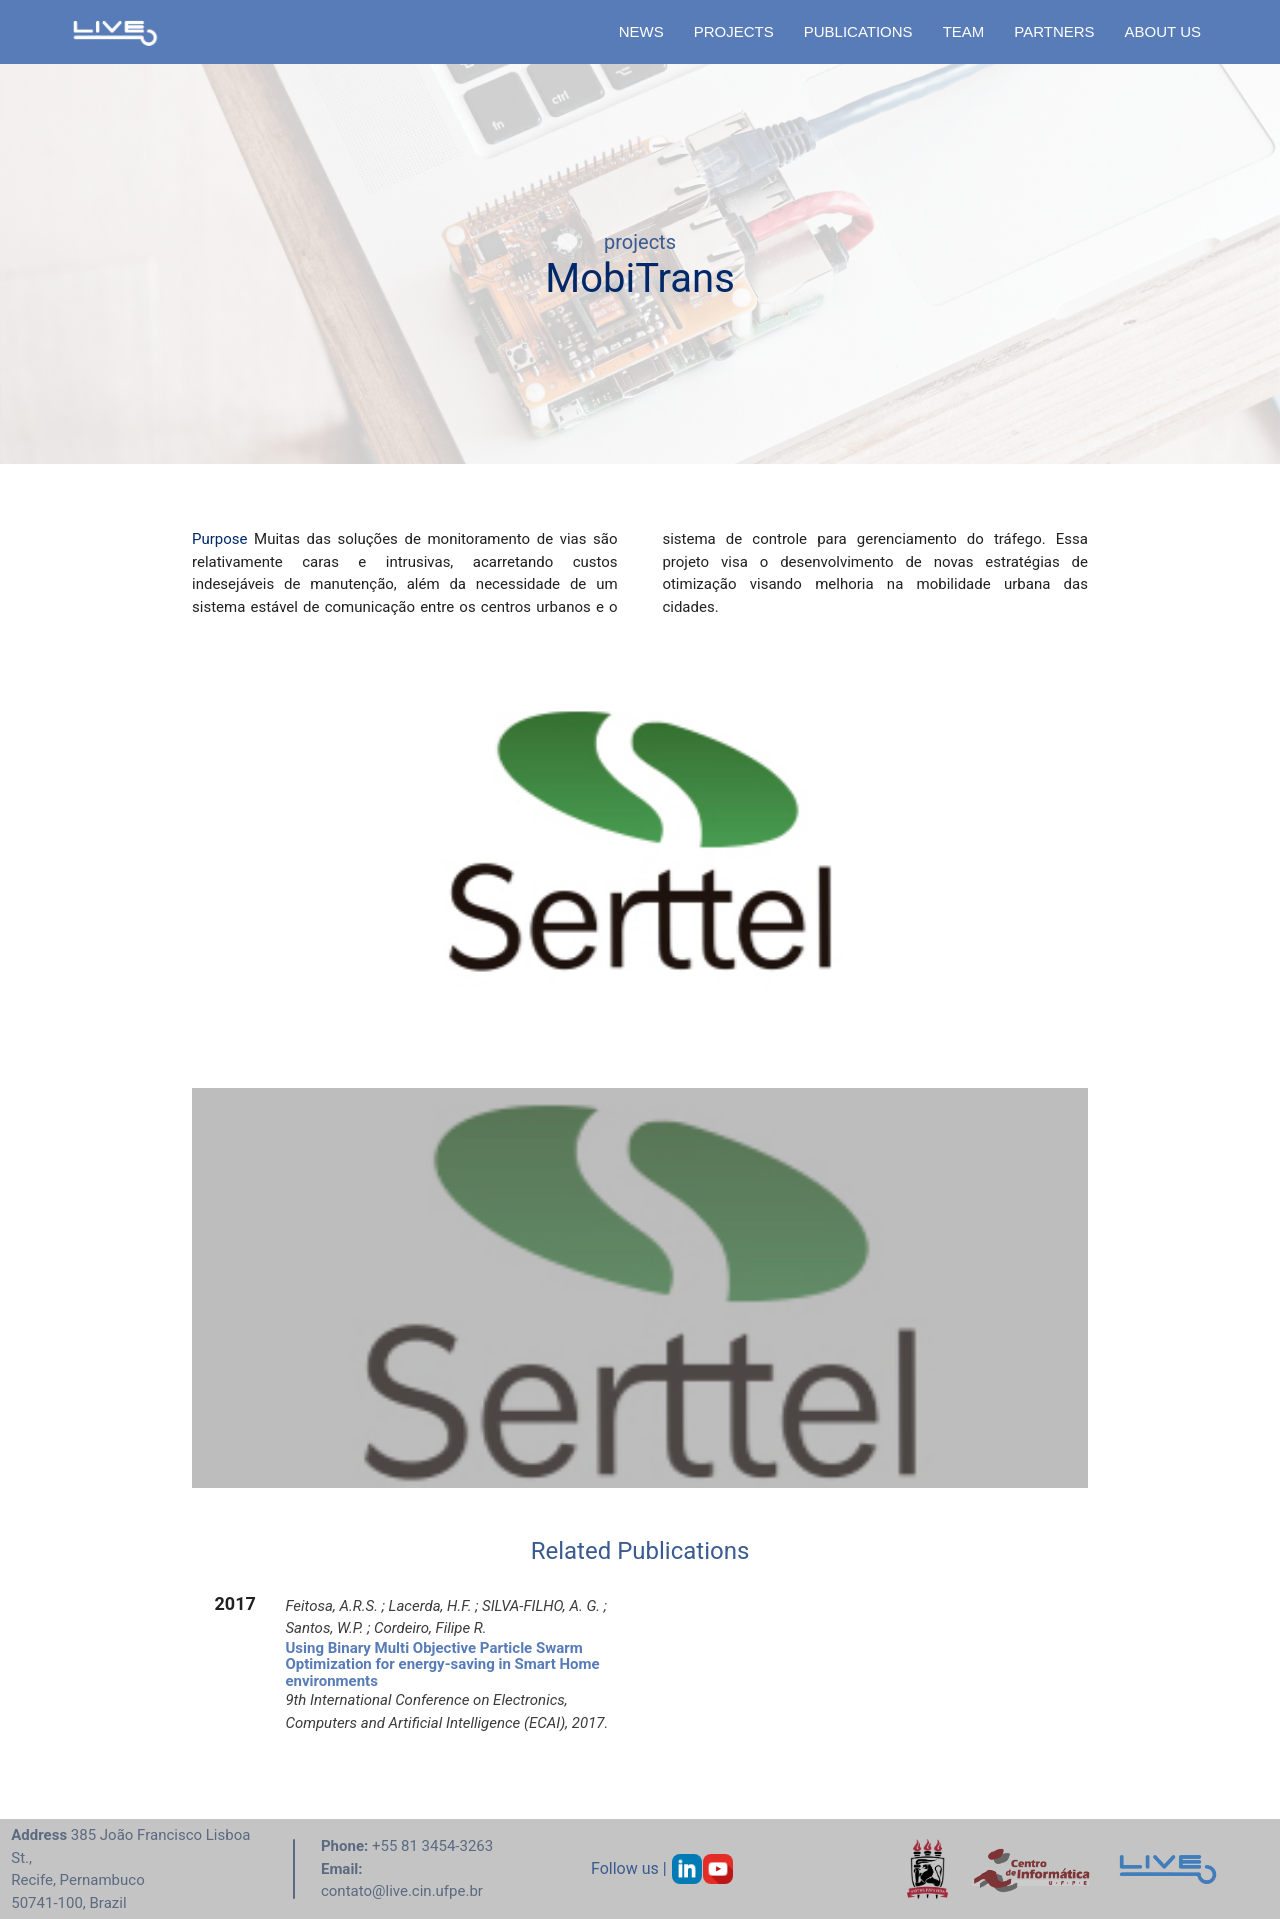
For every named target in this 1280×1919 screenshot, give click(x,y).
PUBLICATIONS (858, 31)
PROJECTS (734, 31)
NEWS (641, 31)
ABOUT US (1163, 31)
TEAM (964, 31)
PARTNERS (1054, 31)
